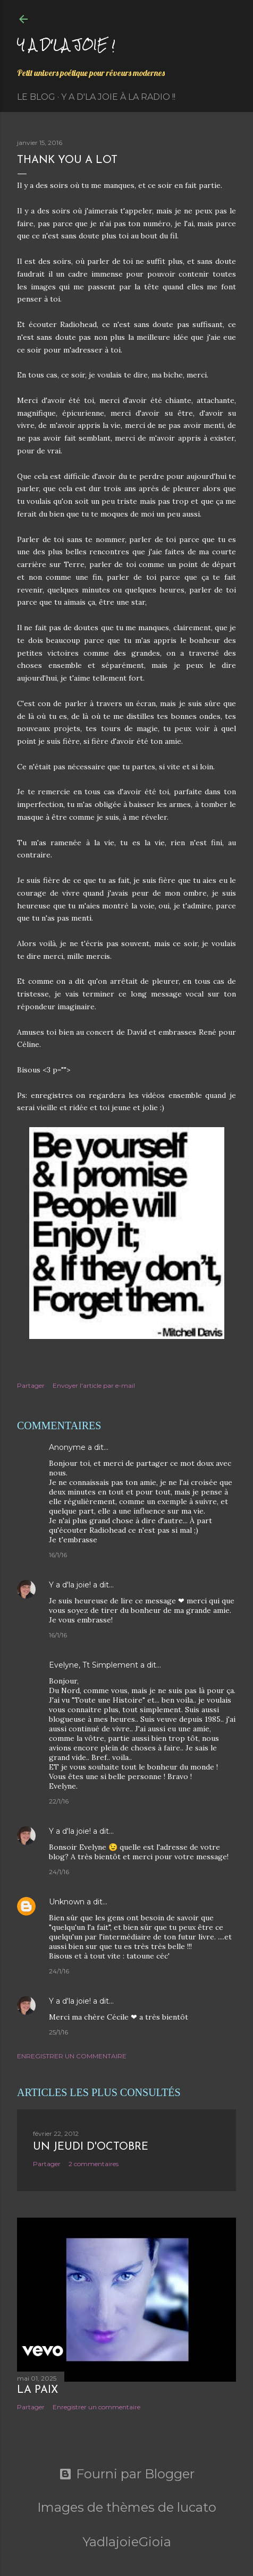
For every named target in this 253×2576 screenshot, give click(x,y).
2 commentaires (94, 2164)
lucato (196, 2507)
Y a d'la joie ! (66, 44)
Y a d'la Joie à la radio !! (118, 97)
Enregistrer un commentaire (71, 2056)
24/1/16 (59, 1872)
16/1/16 (58, 1555)
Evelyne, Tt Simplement (93, 1665)
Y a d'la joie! (70, 1585)
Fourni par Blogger (127, 2474)
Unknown (67, 1902)
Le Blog (36, 97)
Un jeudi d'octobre (90, 2147)
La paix (37, 2390)
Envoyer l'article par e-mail (94, 1385)
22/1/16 (59, 1801)
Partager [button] (31, 1385)
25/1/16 (58, 2032)
